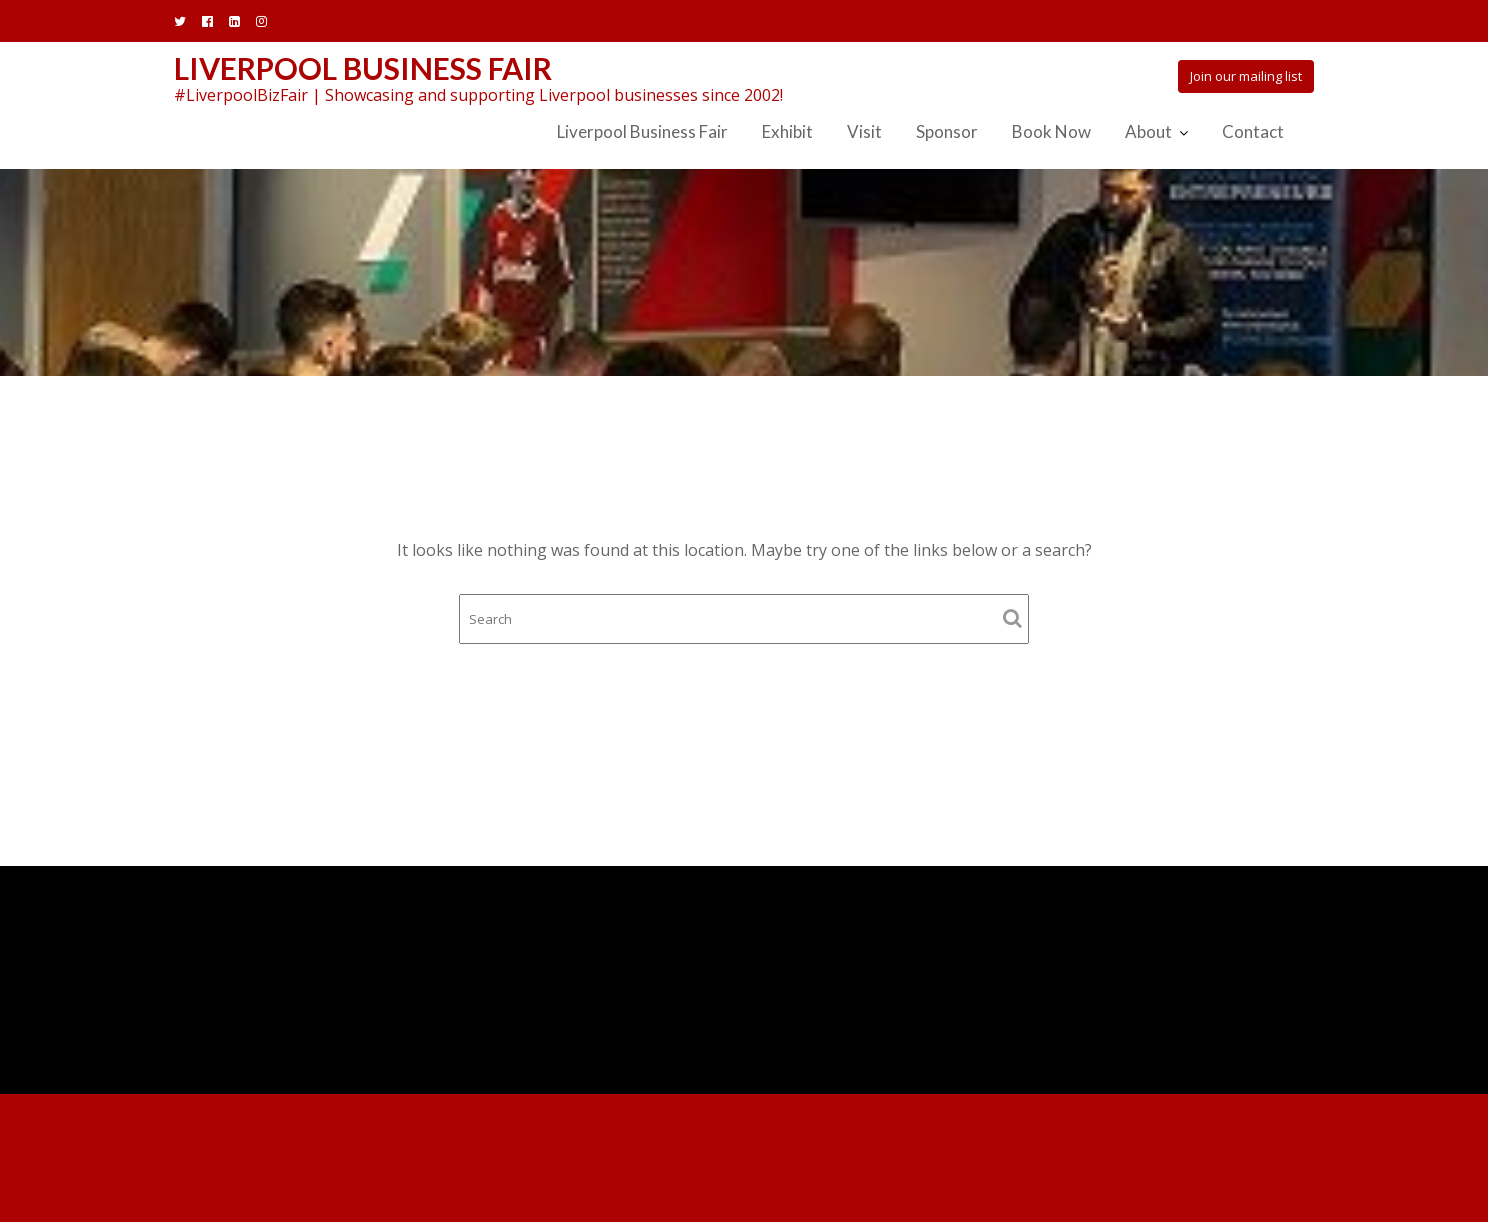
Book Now (1051, 131)
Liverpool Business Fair (363, 68)
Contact (1253, 131)
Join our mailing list (1246, 76)
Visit (864, 131)
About (1148, 131)
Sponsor (947, 131)
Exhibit (787, 131)
